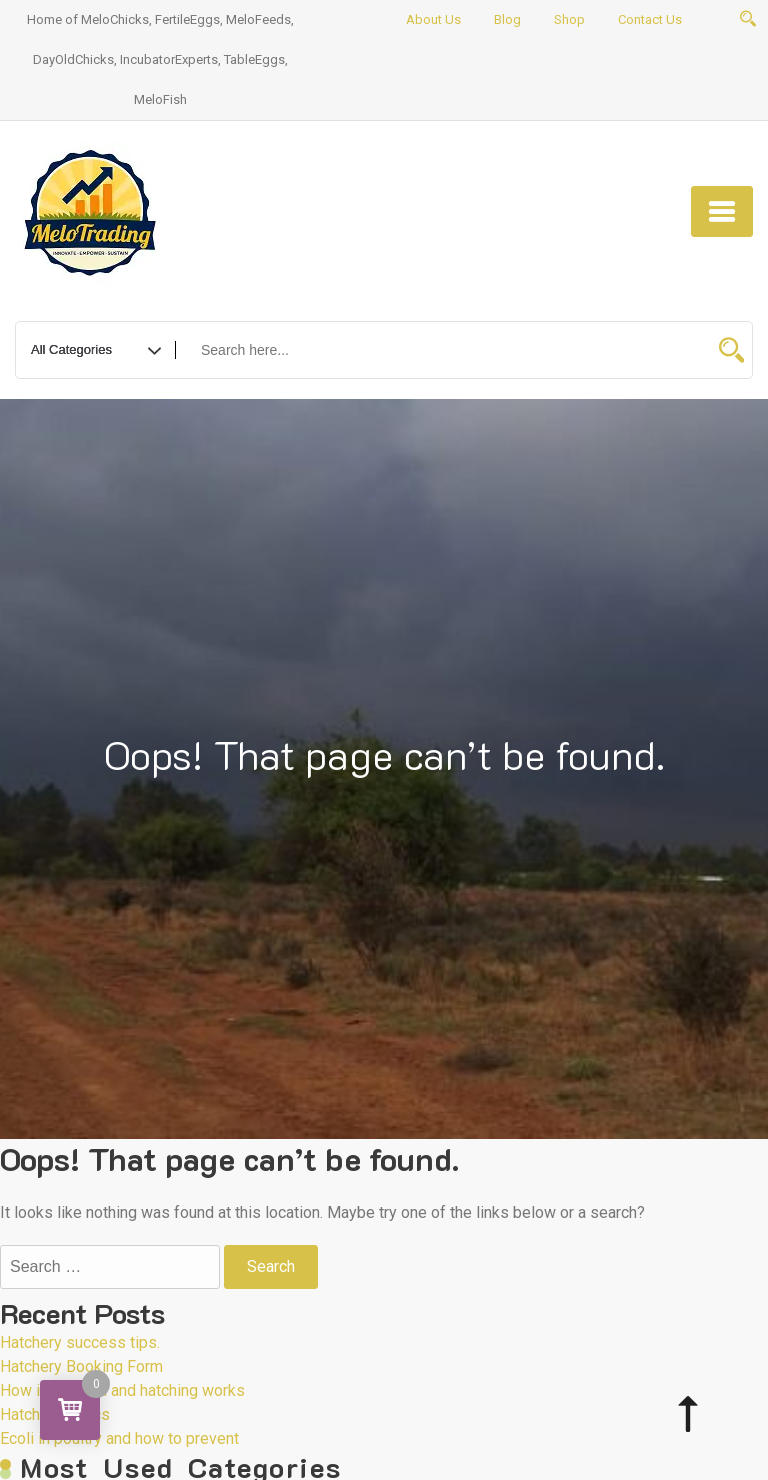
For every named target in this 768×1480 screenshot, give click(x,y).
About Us (433, 19)
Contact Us (650, 19)
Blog (507, 19)
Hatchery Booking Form (81, 1366)
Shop (569, 19)
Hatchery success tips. (80, 1342)
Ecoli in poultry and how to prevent (119, 1438)
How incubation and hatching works (122, 1390)
